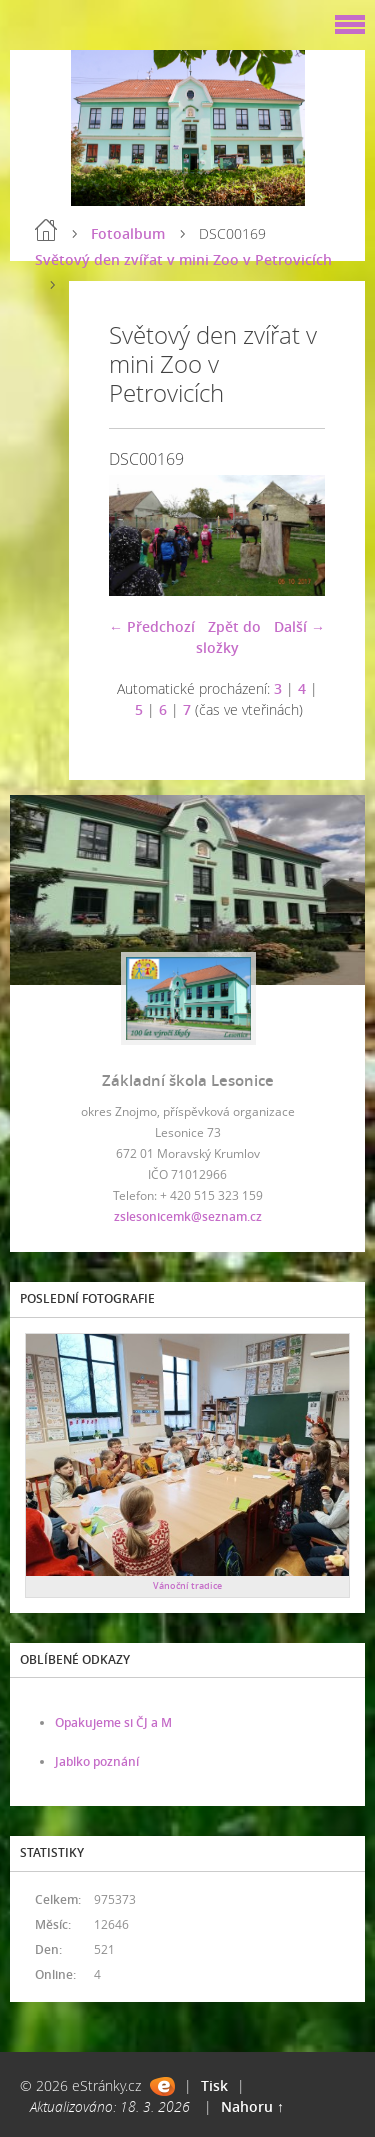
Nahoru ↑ (252, 2106)
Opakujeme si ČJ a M (113, 1722)
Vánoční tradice (187, 1585)
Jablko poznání (97, 1761)
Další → (299, 626)
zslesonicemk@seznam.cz (188, 1216)
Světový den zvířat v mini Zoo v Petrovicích (183, 259)
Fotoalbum (128, 233)
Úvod (46, 230)
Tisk (214, 2085)
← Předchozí (152, 626)
